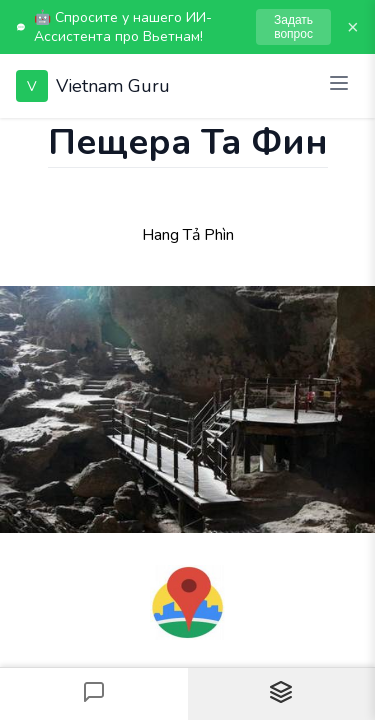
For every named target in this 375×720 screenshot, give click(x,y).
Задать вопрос (293, 27)
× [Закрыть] (353, 27)
